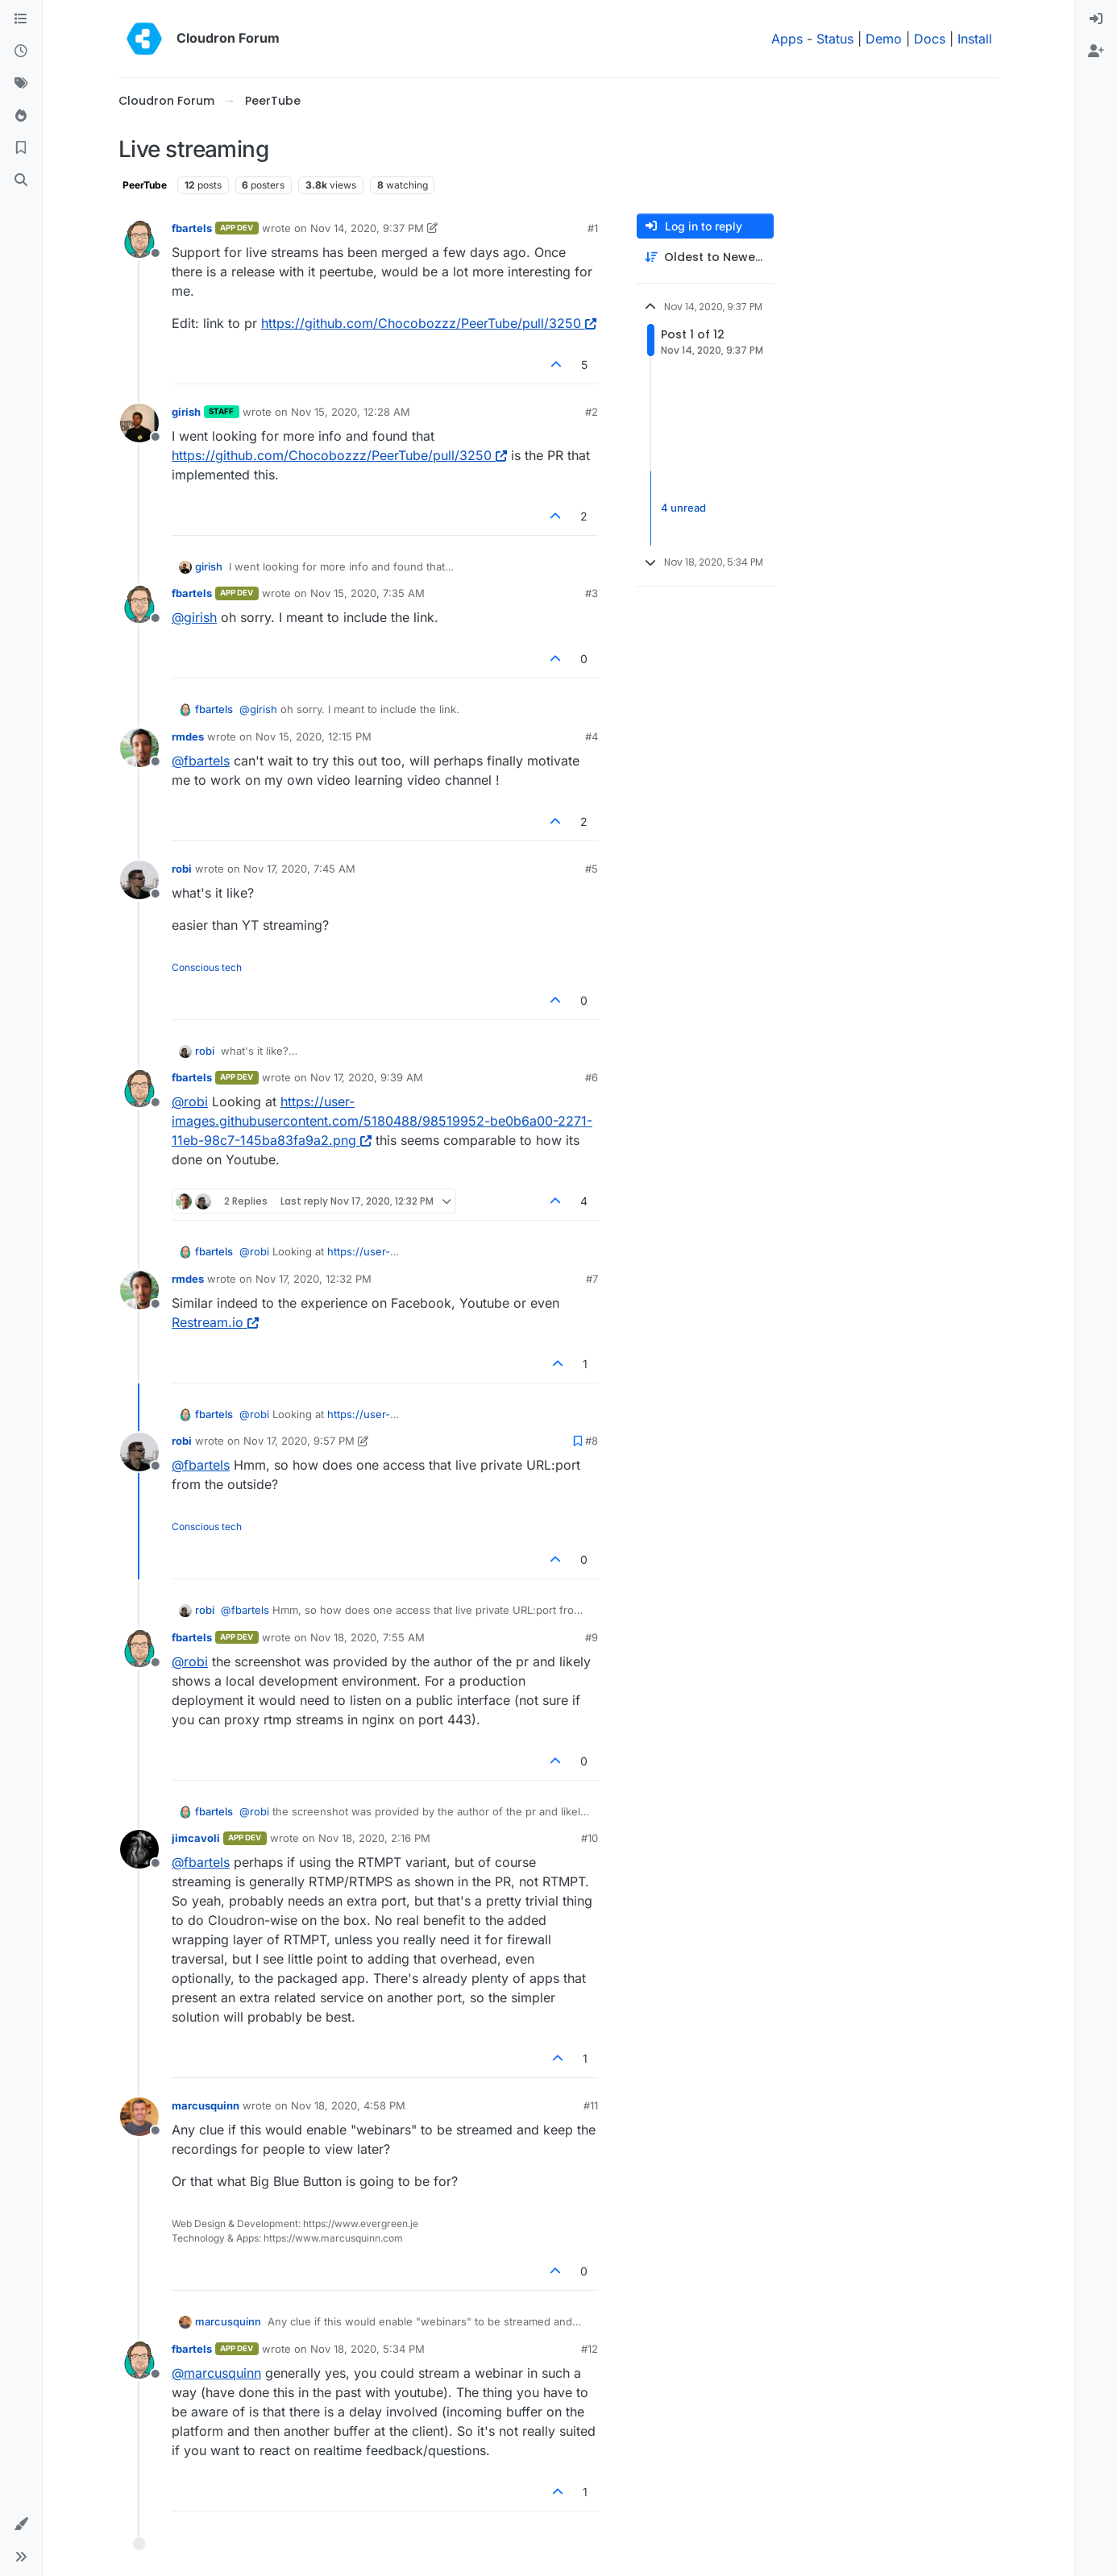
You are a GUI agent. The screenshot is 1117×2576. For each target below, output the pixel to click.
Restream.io (215, 1322)
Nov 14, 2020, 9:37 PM (367, 228)
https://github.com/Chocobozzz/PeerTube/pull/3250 (428, 323)
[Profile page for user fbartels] (139, 239)
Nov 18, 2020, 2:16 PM (374, 1837)
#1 (593, 228)
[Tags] (20, 84)
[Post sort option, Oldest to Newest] (705, 257)
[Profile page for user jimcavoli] (139, 1849)
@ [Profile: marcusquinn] (216, 2373)
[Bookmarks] (20, 148)
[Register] (1096, 51)
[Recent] (20, 51)
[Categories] (20, 19)
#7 (592, 1278)
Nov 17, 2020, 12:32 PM (313, 1278)
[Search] (20, 180)
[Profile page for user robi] (139, 880)
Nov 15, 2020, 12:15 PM (313, 736)
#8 (591, 1440)
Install (974, 39)
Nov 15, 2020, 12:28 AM (350, 411)
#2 (591, 411)
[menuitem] (1096, 19)
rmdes (188, 736)
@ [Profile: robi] (190, 1101)
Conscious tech (207, 967)
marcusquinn (205, 2105)
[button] (20, 2524)
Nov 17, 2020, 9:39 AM (366, 1077)
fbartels (192, 228)
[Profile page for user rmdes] (139, 747)
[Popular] (20, 116)
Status (834, 39)
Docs (929, 39)
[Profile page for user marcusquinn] (139, 2116)
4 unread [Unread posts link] (683, 507)
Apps (787, 39)
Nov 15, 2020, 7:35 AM (367, 593)
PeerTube (144, 185)
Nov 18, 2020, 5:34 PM (367, 2348)
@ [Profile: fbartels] (201, 761)
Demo (884, 39)
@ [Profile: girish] (194, 617)
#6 (591, 1077)
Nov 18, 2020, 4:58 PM (348, 2105)
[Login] (1096, 19)
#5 (591, 868)
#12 (589, 2348)
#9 (591, 1637)
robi (182, 868)
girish (186, 411)
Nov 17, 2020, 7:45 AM (299, 868)
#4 (591, 736)
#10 (589, 1837)
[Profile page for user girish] (139, 423)
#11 (590, 2105)
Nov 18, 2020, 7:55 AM (367, 1637)
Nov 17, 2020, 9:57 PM (299, 1440)
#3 (591, 593)
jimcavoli (196, 1837)
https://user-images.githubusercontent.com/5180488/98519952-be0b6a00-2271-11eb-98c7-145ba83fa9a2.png (382, 1120)
